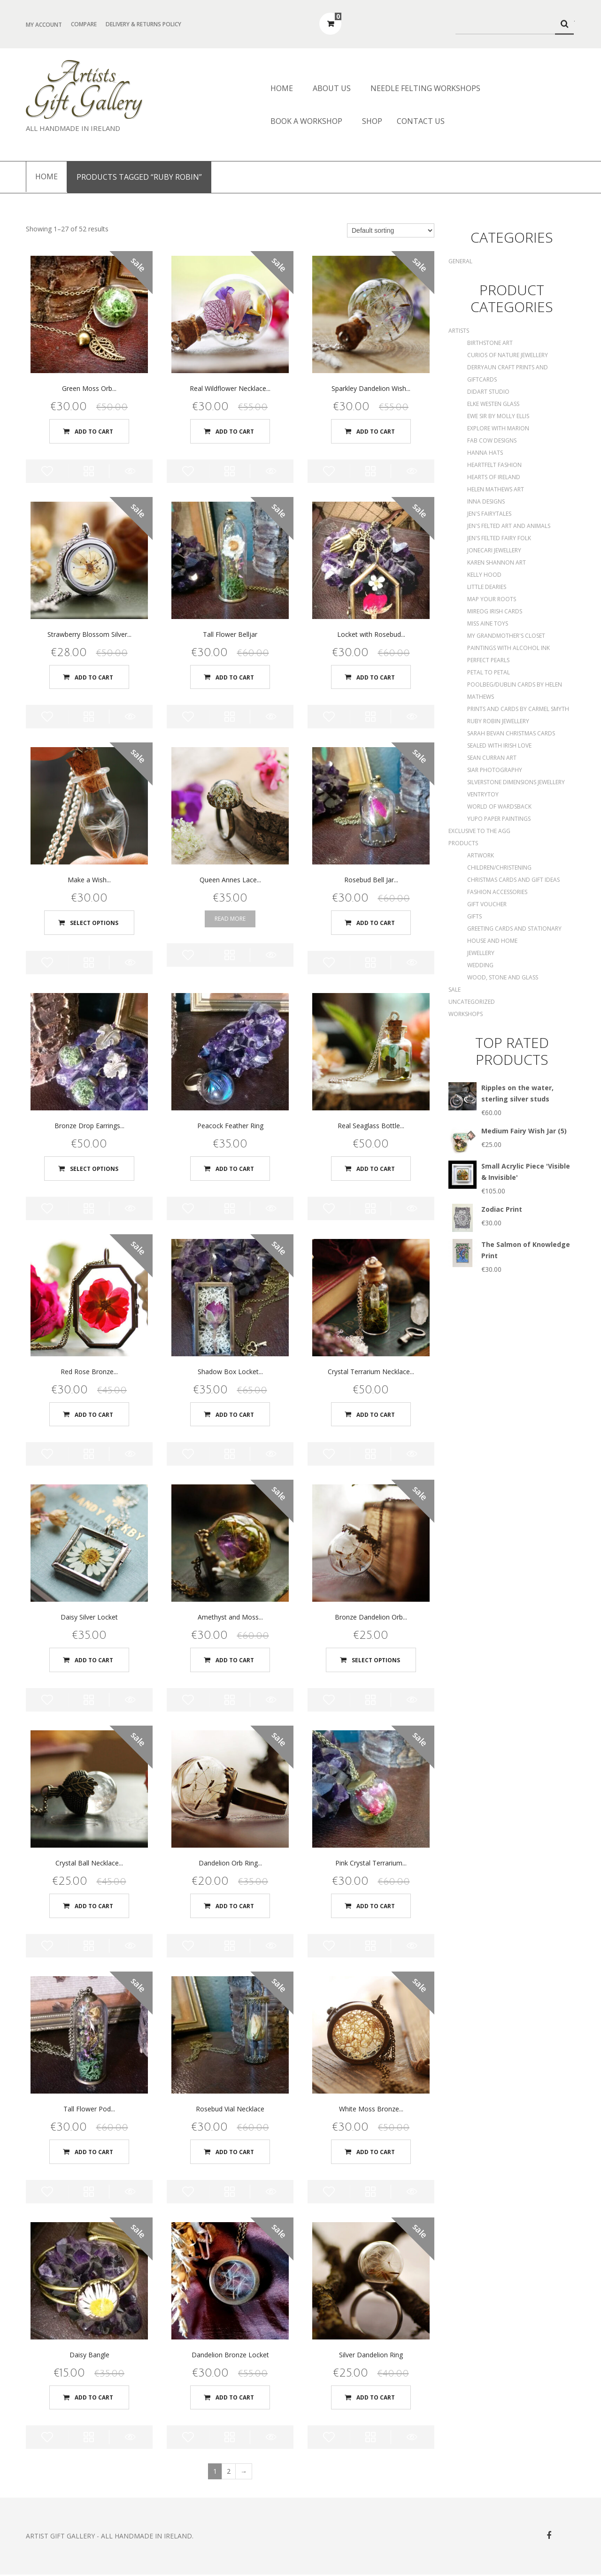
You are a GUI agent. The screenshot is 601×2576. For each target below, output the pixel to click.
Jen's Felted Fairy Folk (499, 538)
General (460, 261)
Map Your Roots (491, 599)
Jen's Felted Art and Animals (508, 526)
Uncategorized (471, 1002)
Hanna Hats (485, 453)
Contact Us (421, 121)
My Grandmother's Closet (506, 636)
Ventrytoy (483, 794)
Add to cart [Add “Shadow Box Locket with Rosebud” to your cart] (235, 1415)
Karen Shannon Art (496, 562)
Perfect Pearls (488, 660)
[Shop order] (390, 230)
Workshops (465, 1014)
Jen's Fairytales (489, 514)
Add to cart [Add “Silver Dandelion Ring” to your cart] (375, 2398)
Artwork (480, 855)
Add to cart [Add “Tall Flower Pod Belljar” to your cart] (94, 2152)
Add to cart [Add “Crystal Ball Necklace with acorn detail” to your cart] (94, 1907)
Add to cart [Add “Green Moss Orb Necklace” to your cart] (94, 431)
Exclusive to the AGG (479, 831)
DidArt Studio (488, 392)
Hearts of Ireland (493, 477)
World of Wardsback (499, 806)
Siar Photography (494, 770)
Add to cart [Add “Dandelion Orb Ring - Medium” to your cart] (235, 1907)
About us (332, 88)
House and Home (492, 941)
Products (463, 843)
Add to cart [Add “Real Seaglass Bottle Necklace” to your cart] (375, 1169)
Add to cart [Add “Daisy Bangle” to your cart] (94, 2398)
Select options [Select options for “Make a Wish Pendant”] (93, 923)
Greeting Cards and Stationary (514, 929)
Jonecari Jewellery (494, 550)
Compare (84, 24)
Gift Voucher (487, 904)
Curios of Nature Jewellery (507, 355)
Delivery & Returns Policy (143, 24)
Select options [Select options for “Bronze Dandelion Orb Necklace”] (375, 1661)
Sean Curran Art (491, 758)
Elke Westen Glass (493, 404)
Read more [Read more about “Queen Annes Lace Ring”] (230, 919)
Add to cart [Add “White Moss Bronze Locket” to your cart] (375, 2152)
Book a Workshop (306, 121)
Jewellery (480, 953)
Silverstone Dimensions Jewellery (516, 782)
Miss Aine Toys (487, 623)
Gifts (474, 916)
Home (281, 88)
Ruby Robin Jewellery (498, 721)
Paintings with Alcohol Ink (508, 648)
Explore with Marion (498, 428)
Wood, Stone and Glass (502, 977)
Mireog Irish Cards (494, 611)
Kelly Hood (484, 575)
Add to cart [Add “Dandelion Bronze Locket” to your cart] (235, 2398)
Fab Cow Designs (491, 440)
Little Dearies (486, 587)
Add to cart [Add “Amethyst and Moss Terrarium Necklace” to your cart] (235, 1661)
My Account (44, 25)
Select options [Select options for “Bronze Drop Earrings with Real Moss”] (93, 1169)
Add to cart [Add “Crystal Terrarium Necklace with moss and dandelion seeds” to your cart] (375, 1415)
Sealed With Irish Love (499, 745)
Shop (372, 121)
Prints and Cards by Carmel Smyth (518, 709)
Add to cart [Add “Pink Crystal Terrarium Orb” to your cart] (375, 1907)
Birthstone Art (490, 343)
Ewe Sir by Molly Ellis (498, 416)
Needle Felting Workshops (425, 88)
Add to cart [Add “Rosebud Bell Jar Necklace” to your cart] (375, 923)
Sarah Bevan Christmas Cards (511, 733)
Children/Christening (499, 867)
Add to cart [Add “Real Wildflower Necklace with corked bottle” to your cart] (235, 431)
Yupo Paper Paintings (499, 819)
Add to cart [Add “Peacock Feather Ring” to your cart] (235, 1169)
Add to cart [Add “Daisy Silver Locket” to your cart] (94, 1661)
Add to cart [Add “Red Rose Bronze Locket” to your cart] (94, 1415)
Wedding (480, 965)
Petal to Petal (488, 672)
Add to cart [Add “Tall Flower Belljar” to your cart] (235, 677)
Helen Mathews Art (495, 489)
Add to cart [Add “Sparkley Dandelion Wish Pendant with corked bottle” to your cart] (375, 431)
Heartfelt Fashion (494, 465)
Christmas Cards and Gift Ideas (513, 880)
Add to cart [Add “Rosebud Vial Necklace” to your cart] (235, 2152)
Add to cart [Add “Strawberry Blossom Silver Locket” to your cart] (94, 677)
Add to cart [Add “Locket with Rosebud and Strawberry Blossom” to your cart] (375, 677)
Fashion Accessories (497, 892)
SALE (454, 990)
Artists (458, 331)
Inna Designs (486, 501)
